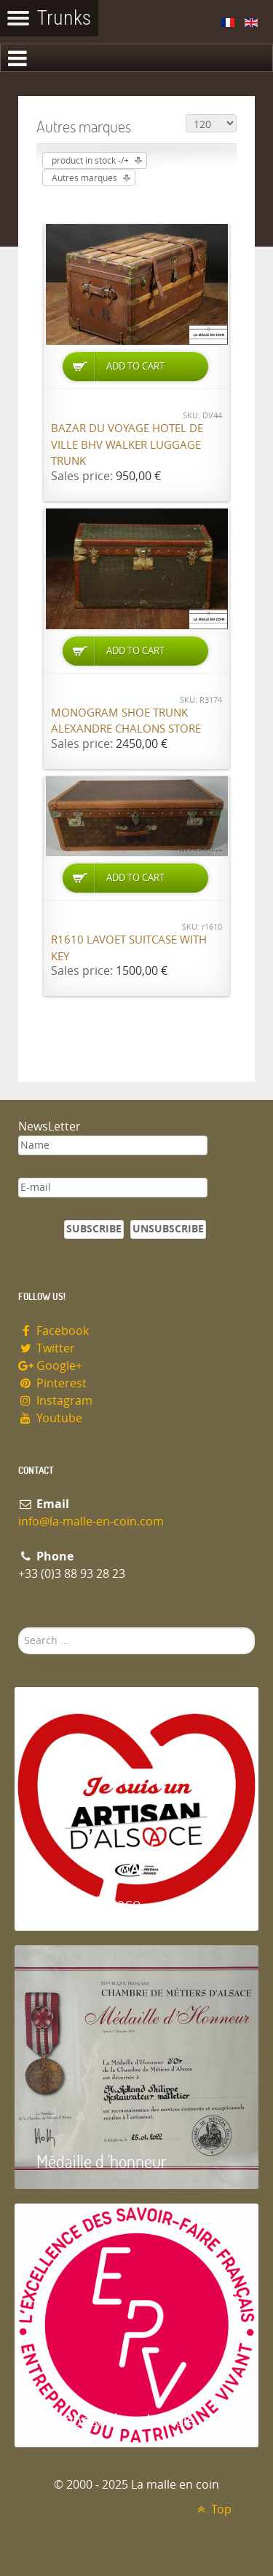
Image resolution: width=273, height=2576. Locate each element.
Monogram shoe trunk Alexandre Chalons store (126, 721)
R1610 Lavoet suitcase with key (129, 948)
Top (212, 2509)
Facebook (53, 1331)
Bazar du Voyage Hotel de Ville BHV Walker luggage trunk (127, 445)
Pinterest (52, 1383)
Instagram (55, 1401)
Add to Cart (135, 366)
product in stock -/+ (90, 161)
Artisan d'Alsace (88, 1902)
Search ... (18, 1627)
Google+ (50, 1366)
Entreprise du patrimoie (115, 2419)
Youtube (50, 1418)
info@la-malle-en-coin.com (91, 1521)
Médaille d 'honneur (101, 2161)
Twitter (46, 1348)
